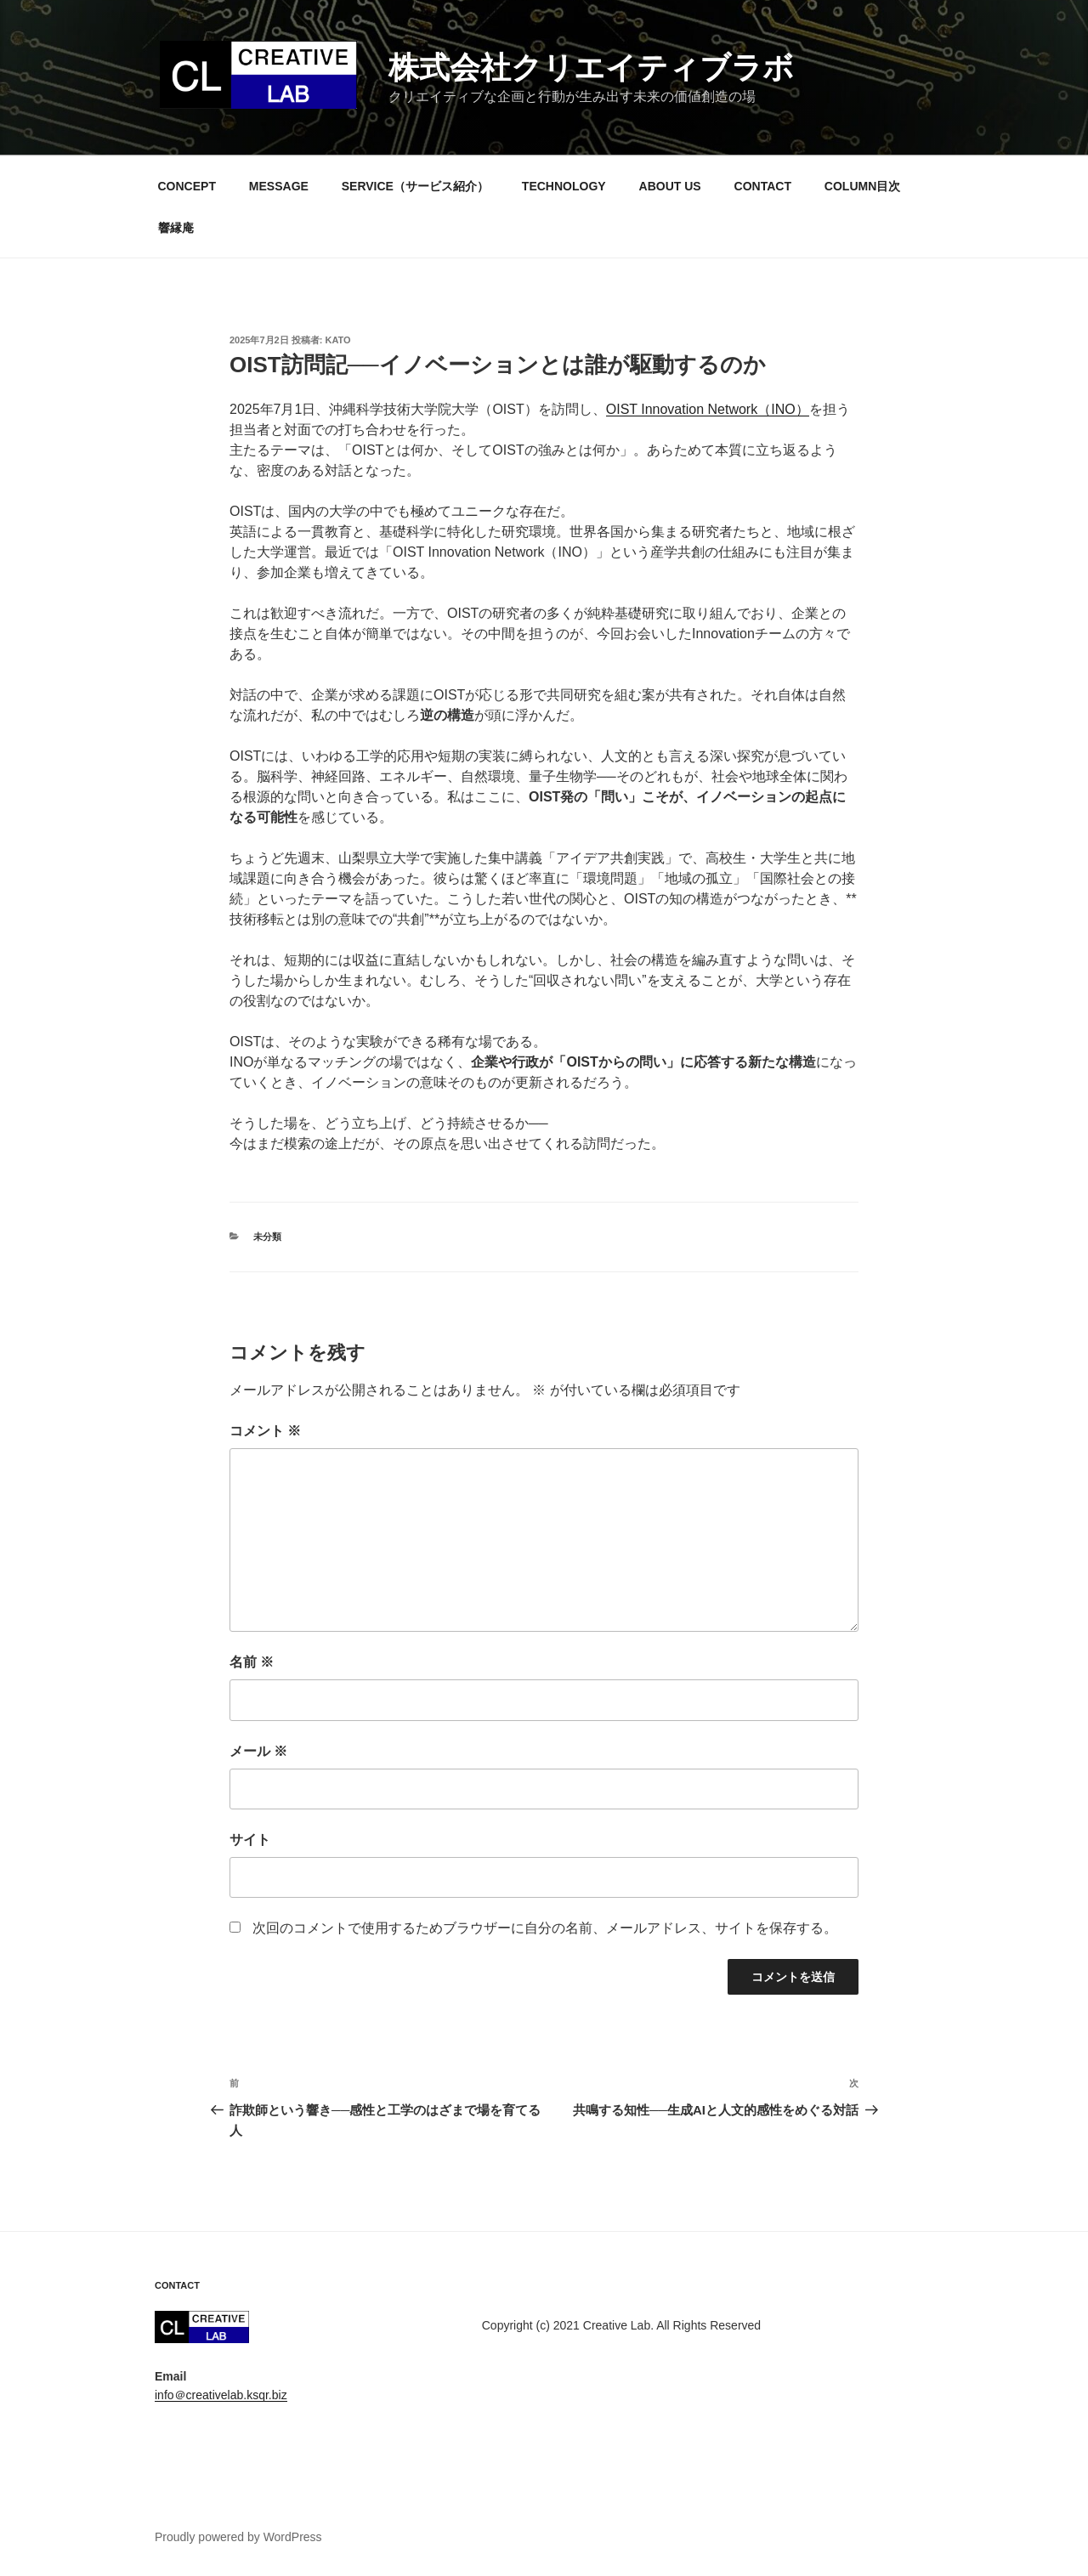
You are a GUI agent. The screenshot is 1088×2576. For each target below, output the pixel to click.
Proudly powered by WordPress (238, 2537)
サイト (250, 1839)
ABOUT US (670, 186)
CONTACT (762, 186)
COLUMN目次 (862, 186)
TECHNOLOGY (564, 186)
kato (338, 340)
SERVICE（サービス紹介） (415, 186)
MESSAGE (279, 186)
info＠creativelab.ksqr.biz (221, 2395)
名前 (252, 1662)
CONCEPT (187, 186)
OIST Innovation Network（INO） (707, 409)
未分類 (267, 1236)
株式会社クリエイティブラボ (591, 67)
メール (258, 1751)
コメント (265, 1431)
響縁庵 (176, 228)
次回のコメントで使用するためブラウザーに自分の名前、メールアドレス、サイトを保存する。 (544, 1928)
